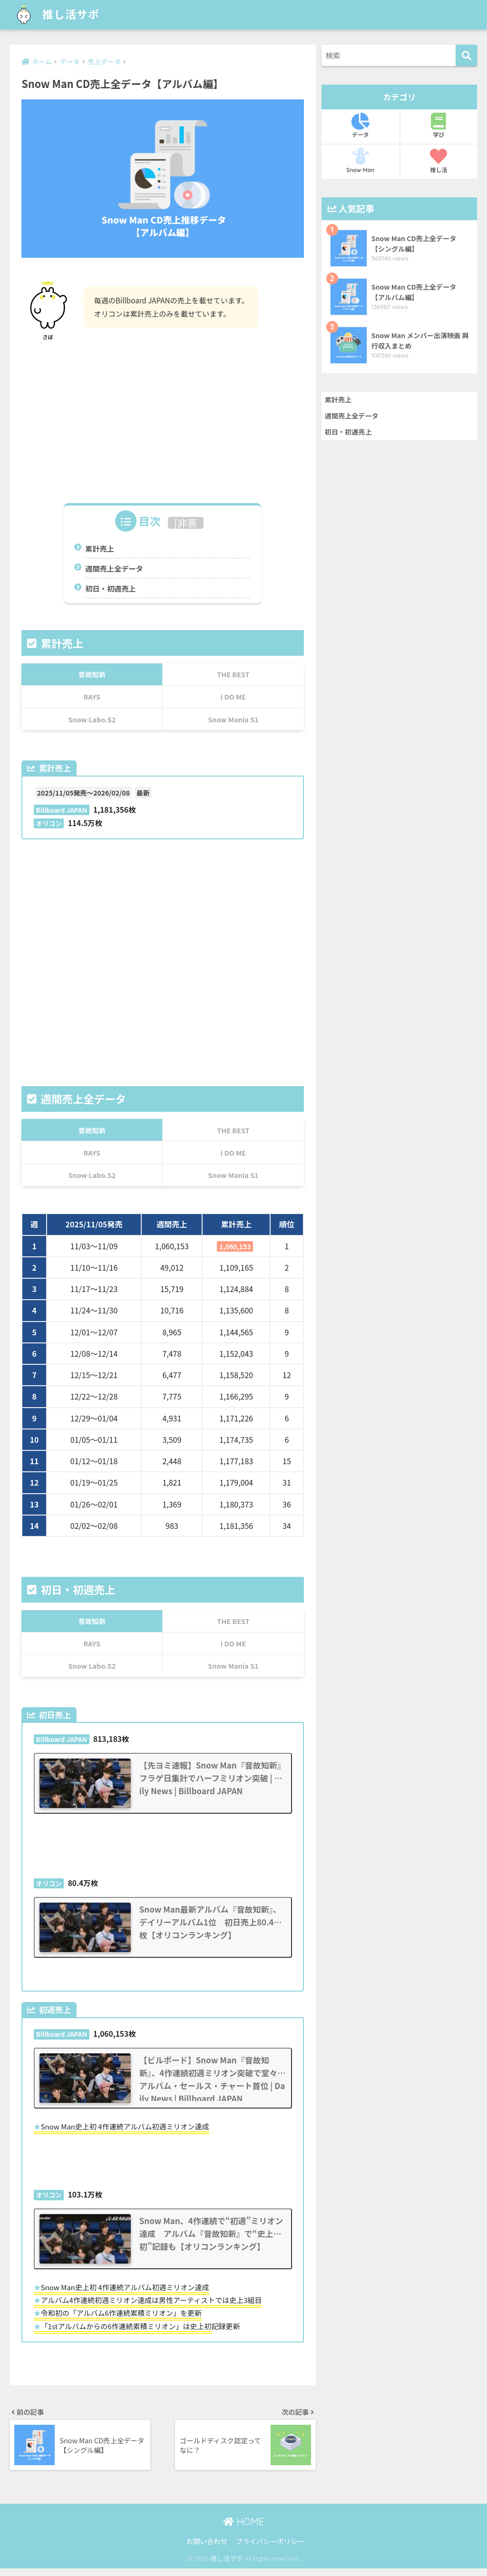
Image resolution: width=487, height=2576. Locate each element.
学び (439, 125)
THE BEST (233, 674)
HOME (243, 2530)
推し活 (439, 161)
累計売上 (99, 548)
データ (360, 125)
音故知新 (92, 674)
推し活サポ (55, 14)
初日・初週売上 (110, 588)
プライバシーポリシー (269, 2549)
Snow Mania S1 (233, 719)
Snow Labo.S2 (92, 719)
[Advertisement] (162, 418)
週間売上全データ (114, 568)
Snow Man (360, 161)
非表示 (187, 528)
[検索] (466, 55)
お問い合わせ (206, 2549)
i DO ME (233, 696)
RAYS (92, 696)
